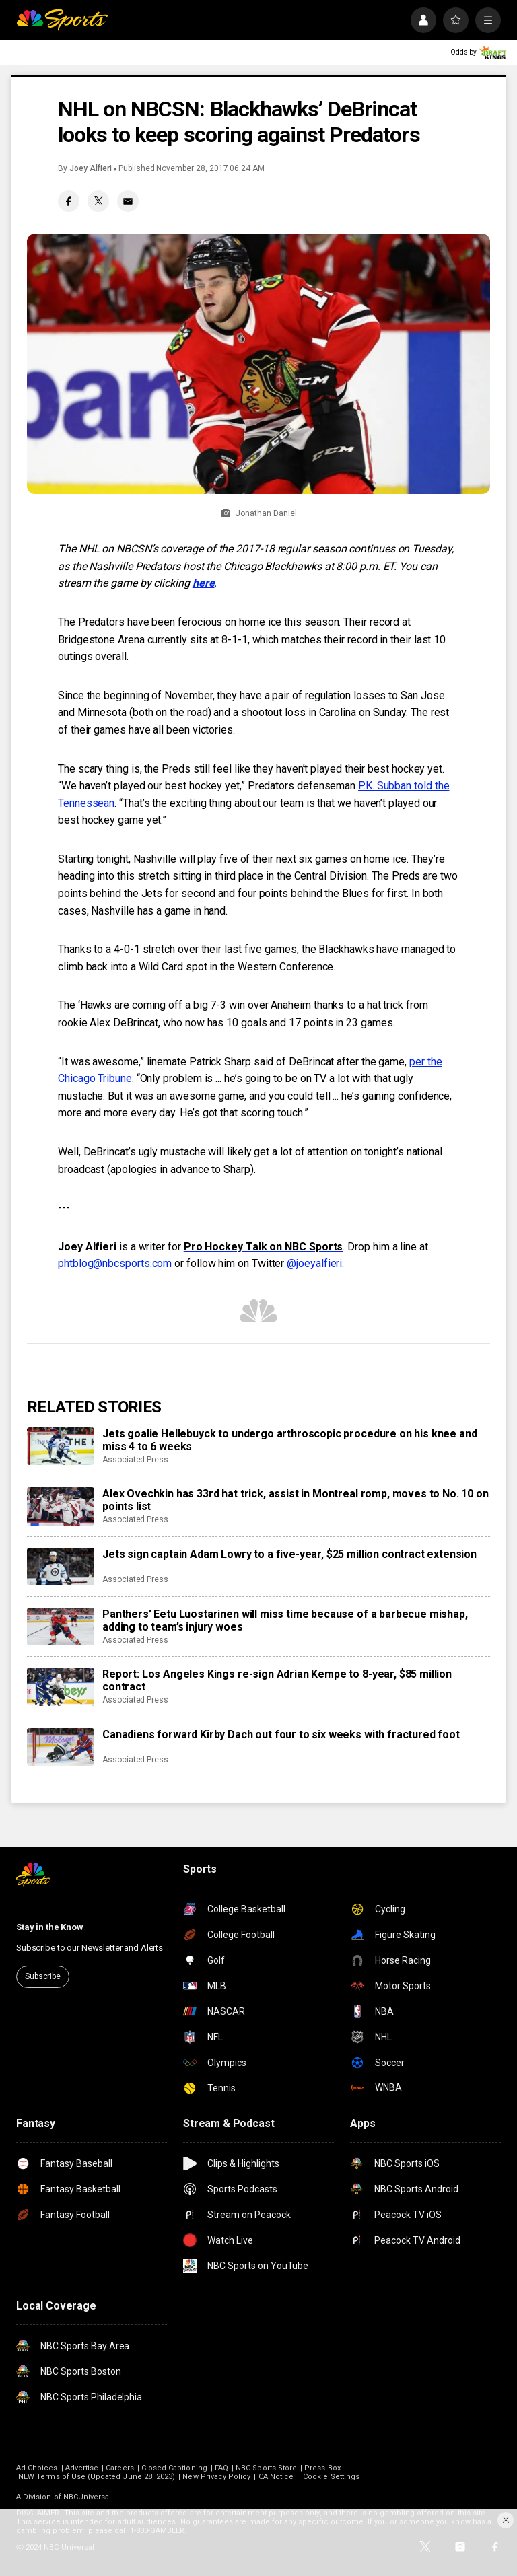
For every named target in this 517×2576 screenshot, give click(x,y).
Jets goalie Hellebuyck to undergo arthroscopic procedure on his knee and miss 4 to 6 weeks (289, 1440)
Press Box (322, 2468)
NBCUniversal (87, 2497)
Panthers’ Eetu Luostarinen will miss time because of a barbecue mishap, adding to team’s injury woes (285, 1620)
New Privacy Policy (216, 2476)
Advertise (82, 2468)
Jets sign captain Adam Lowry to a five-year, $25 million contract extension (289, 1554)
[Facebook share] (68, 201)
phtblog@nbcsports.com (115, 1263)
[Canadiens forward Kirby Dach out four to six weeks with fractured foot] (60, 1747)
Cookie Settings (331, 2476)
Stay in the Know (49, 1927)
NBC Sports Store (266, 2468)
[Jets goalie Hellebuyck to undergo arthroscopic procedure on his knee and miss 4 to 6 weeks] (60, 1446)
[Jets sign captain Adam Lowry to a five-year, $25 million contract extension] (60, 1566)
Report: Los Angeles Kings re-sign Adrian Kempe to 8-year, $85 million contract (277, 1680)
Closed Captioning (174, 2468)
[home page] (62, 20)
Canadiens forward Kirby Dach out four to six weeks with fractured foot (281, 1734)
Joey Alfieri (90, 168)
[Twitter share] (98, 201)
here (204, 583)
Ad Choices (37, 2468)
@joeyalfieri (314, 1263)
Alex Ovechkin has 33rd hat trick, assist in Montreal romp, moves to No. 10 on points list (295, 1500)
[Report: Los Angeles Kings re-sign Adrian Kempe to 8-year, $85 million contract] (60, 1686)
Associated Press (135, 1459)
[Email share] (128, 201)
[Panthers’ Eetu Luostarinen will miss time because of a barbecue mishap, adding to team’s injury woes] (60, 1626)
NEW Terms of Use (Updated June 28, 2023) (96, 2476)
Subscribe (43, 1976)
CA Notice (276, 2476)
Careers (119, 2468)
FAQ (221, 2468)
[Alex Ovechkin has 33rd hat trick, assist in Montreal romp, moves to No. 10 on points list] (60, 1506)
